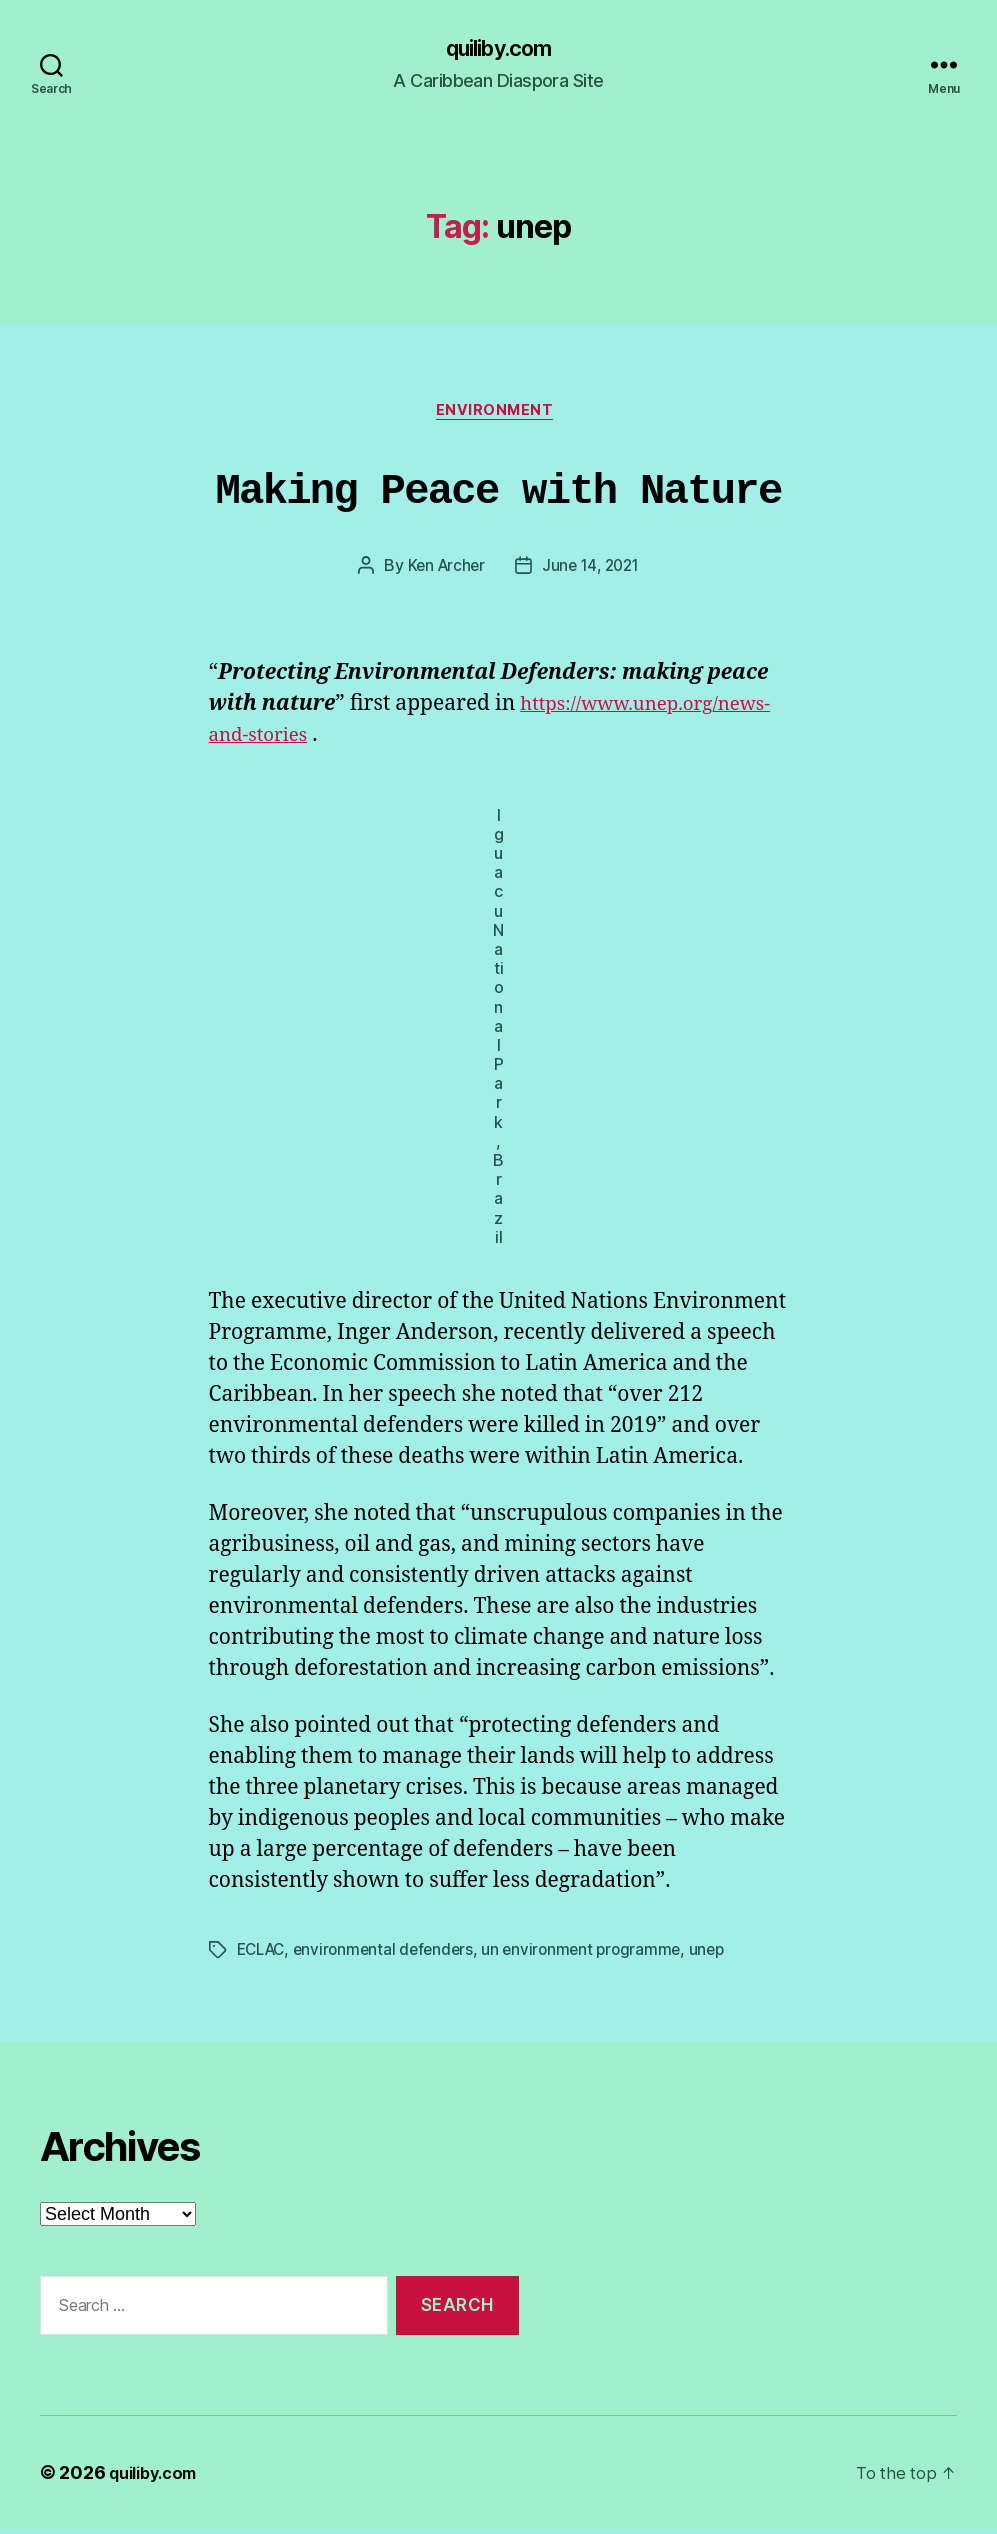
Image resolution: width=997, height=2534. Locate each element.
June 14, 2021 (593, 572)
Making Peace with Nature (499, 492)
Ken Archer (442, 572)
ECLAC (264, 1956)
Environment (498, 416)
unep (724, 1956)
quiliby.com (498, 50)
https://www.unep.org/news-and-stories (405, 740)
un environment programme (595, 1956)
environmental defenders (392, 1956)
